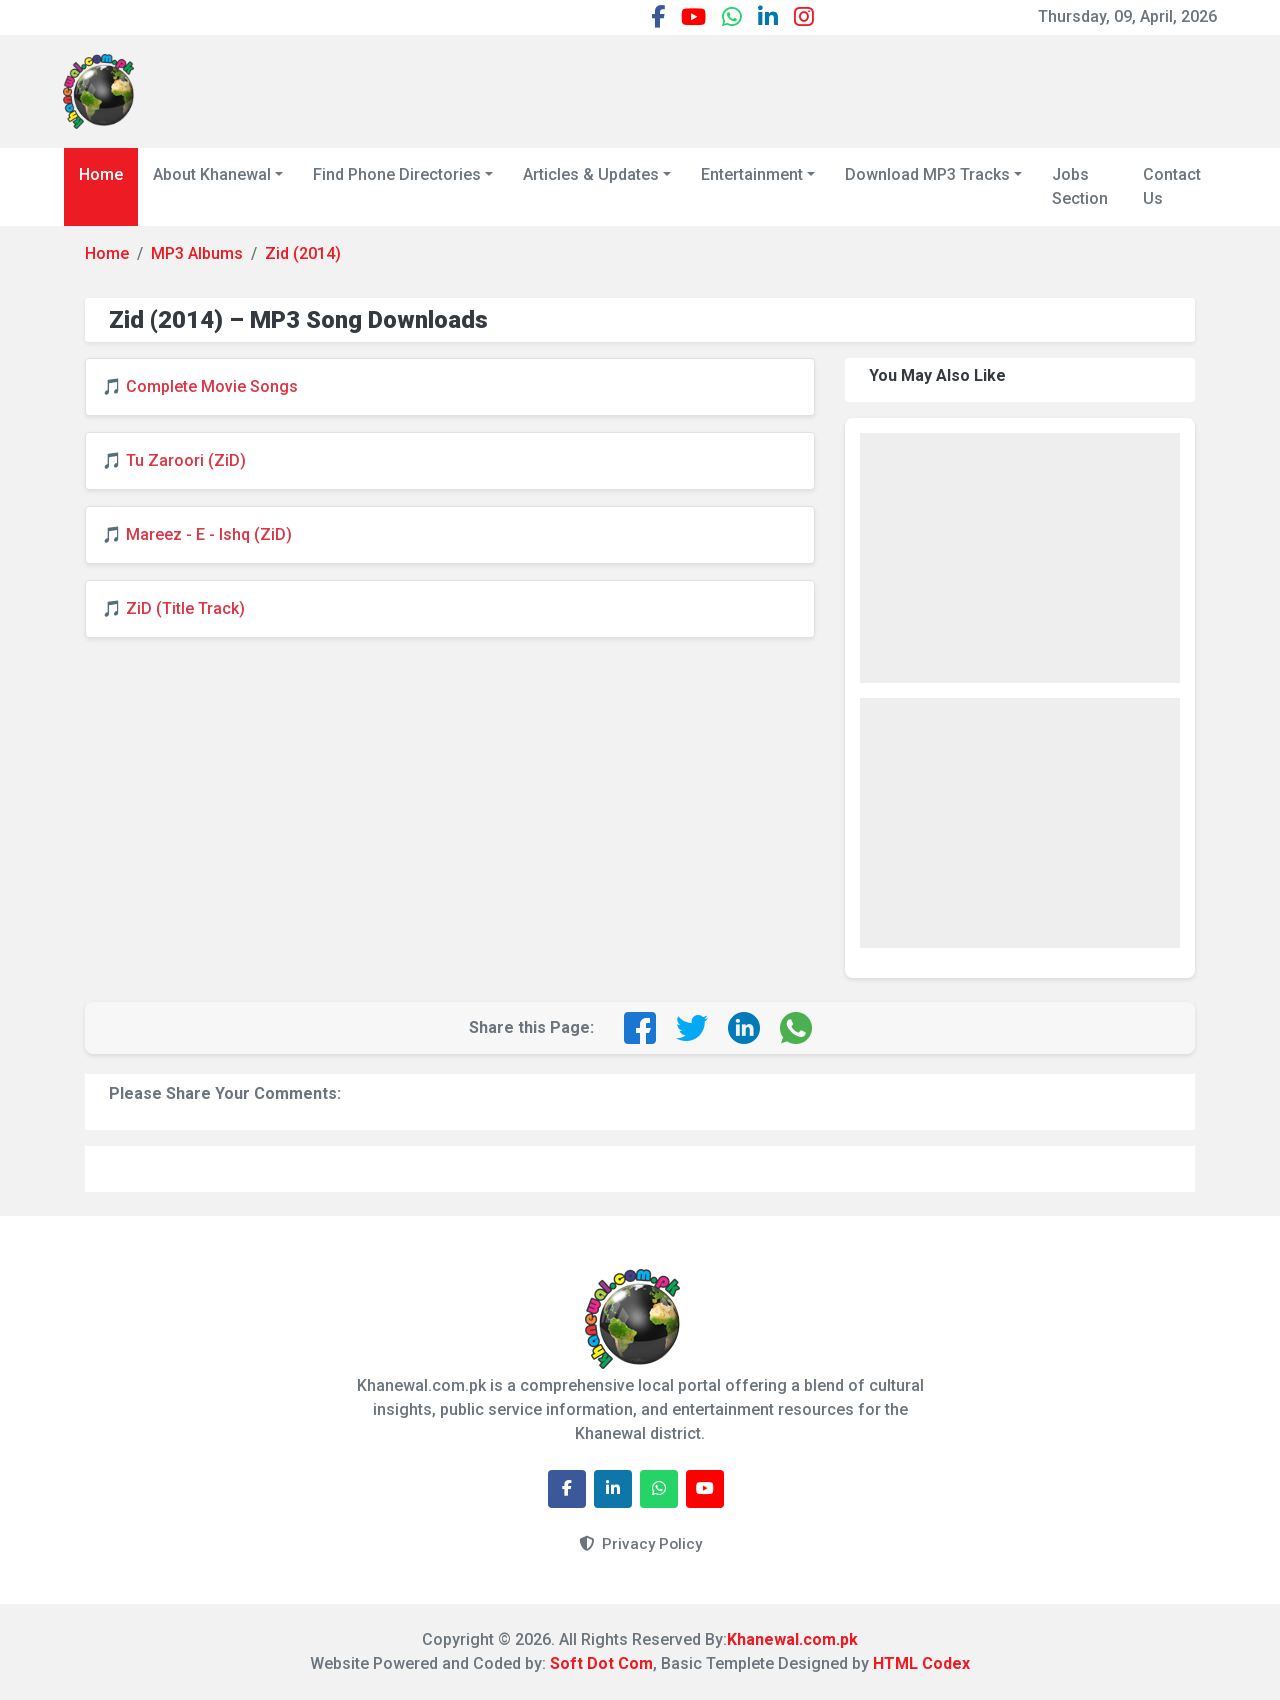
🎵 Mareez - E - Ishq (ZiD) (197, 534)
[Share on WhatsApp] (796, 1028)
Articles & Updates (591, 174)
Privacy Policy (640, 1544)
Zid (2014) (303, 253)
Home (101, 174)
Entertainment (752, 174)
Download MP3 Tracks (927, 174)
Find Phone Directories (397, 174)
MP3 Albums (197, 253)
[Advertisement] (853, 88)
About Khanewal (212, 174)
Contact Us (1172, 186)
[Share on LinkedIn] (744, 1028)
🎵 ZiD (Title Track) (173, 608)
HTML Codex (921, 1663)
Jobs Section (1080, 186)
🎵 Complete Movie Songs (200, 386)
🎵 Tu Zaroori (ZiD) (174, 460)
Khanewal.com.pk (792, 1639)
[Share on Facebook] (640, 1028)
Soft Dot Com (601, 1663)
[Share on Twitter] (692, 1028)
